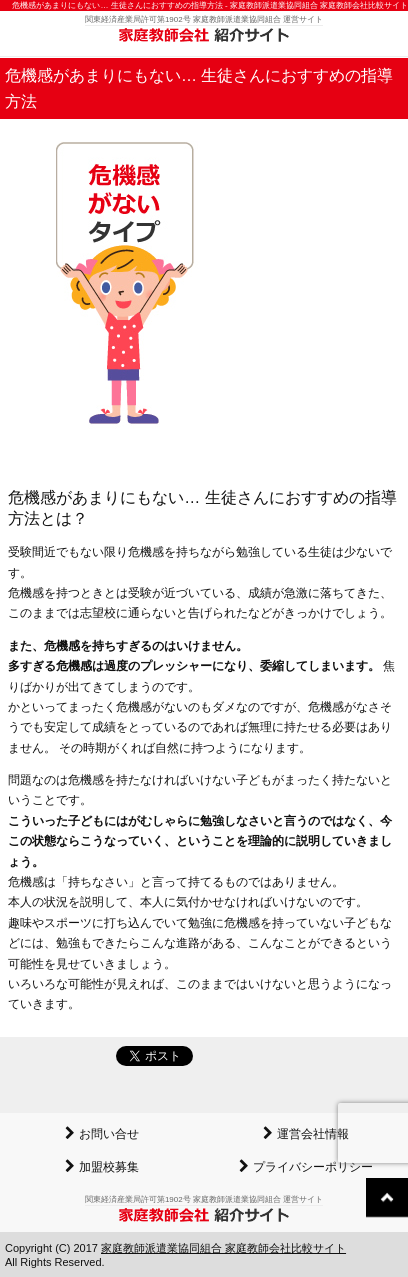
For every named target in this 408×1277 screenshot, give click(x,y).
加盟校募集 (109, 1167)
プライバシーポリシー (313, 1167)
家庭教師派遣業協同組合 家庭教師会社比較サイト (223, 1248)
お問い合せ (109, 1134)
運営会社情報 (313, 1134)
